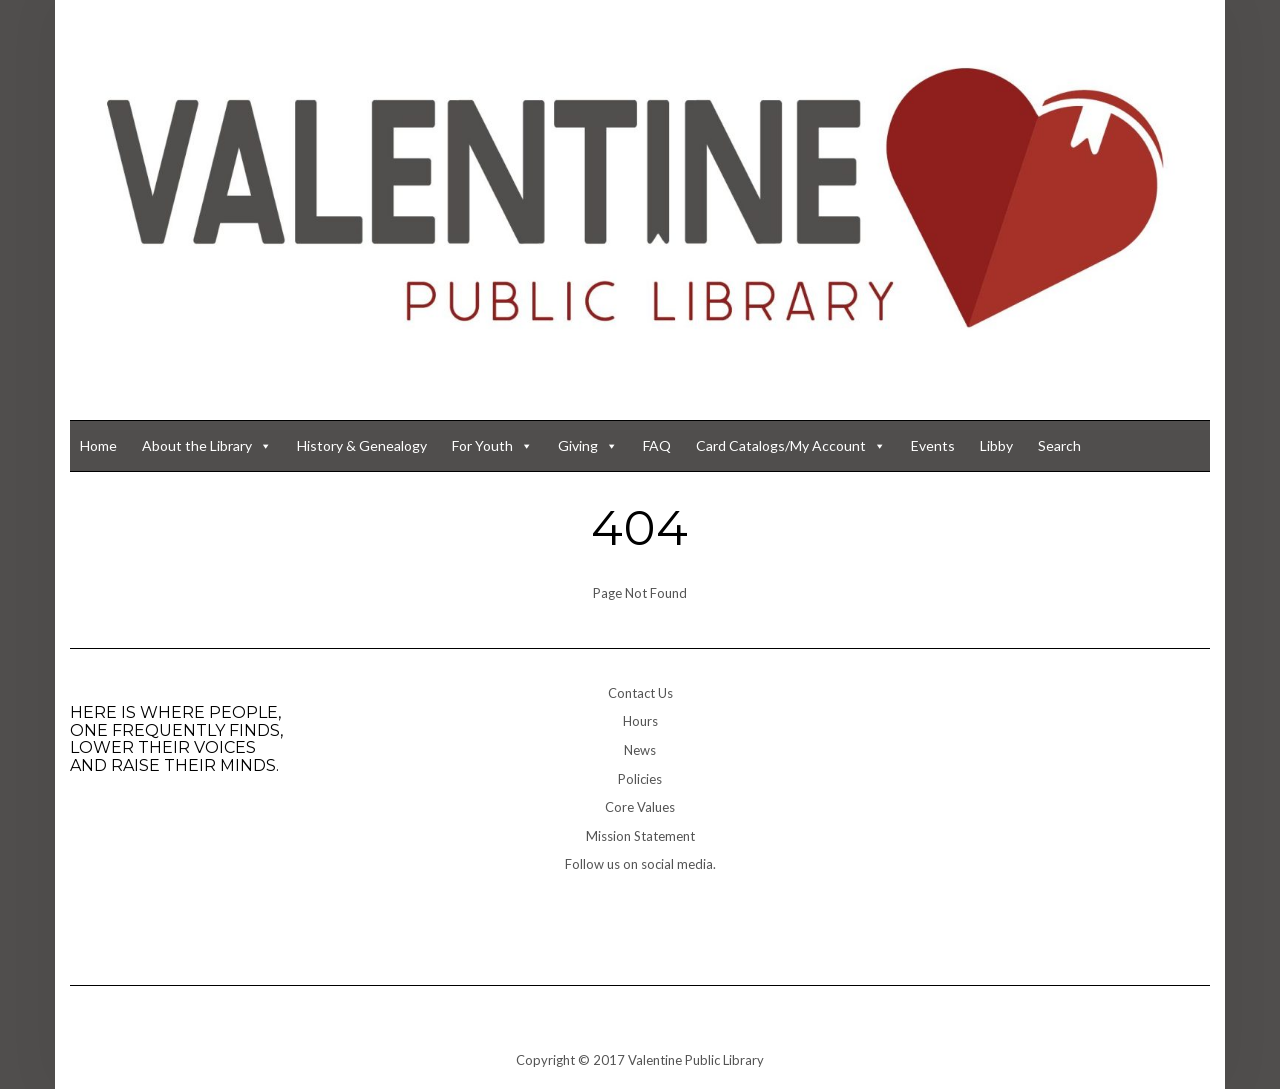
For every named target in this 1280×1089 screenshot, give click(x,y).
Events (933, 445)
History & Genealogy (362, 445)
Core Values (640, 807)
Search (1059, 445)
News (640, 750)
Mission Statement (640, 836)
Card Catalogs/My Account (791, 446)
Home (98, 445)
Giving (588, 446)
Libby (996, 445)
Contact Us (640, 693)
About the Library (207, 446)
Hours (640, 721)
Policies (640, 779)
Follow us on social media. (640, 864)
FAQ (657, 445)
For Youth (492, 446)
